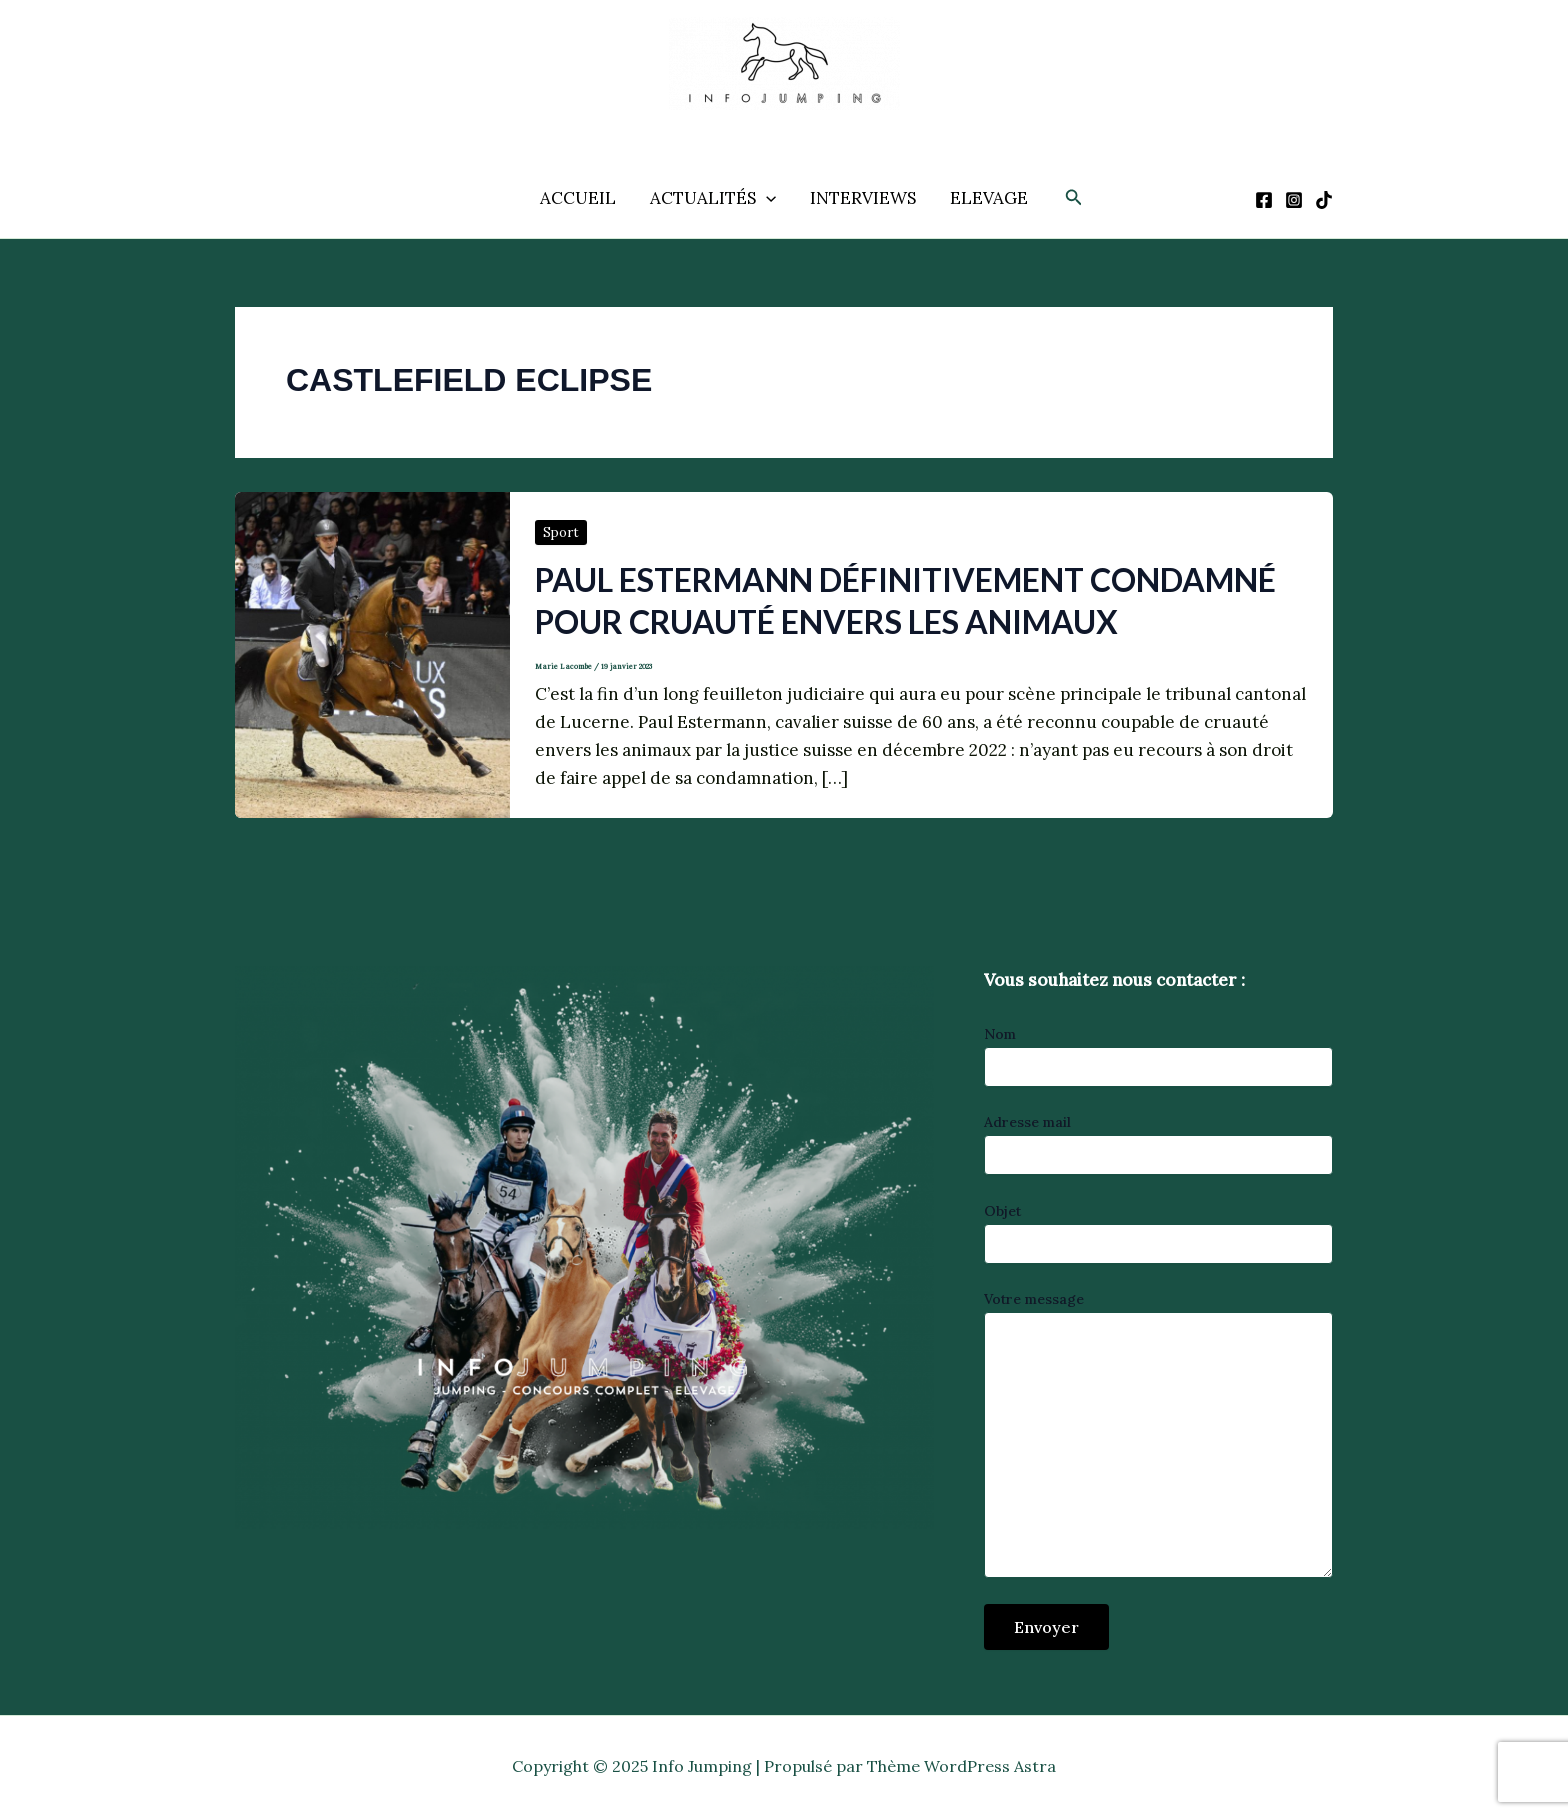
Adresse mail (1158, 1144)
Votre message (1158, 1436)
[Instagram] (1294, 200)
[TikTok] (1324, 200)
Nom (1158, 1056)
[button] (1074, 198)
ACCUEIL (578, 198)
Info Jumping (762, 125)
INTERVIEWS (863, 198)
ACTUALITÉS (713, 198)
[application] (766, 198)
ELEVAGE (989, 198)
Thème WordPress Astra (961, 1766)
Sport (561, 532)
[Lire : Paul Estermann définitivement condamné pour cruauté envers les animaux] (372, 653)
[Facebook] (1264, 200)
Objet (1158, 1233)
